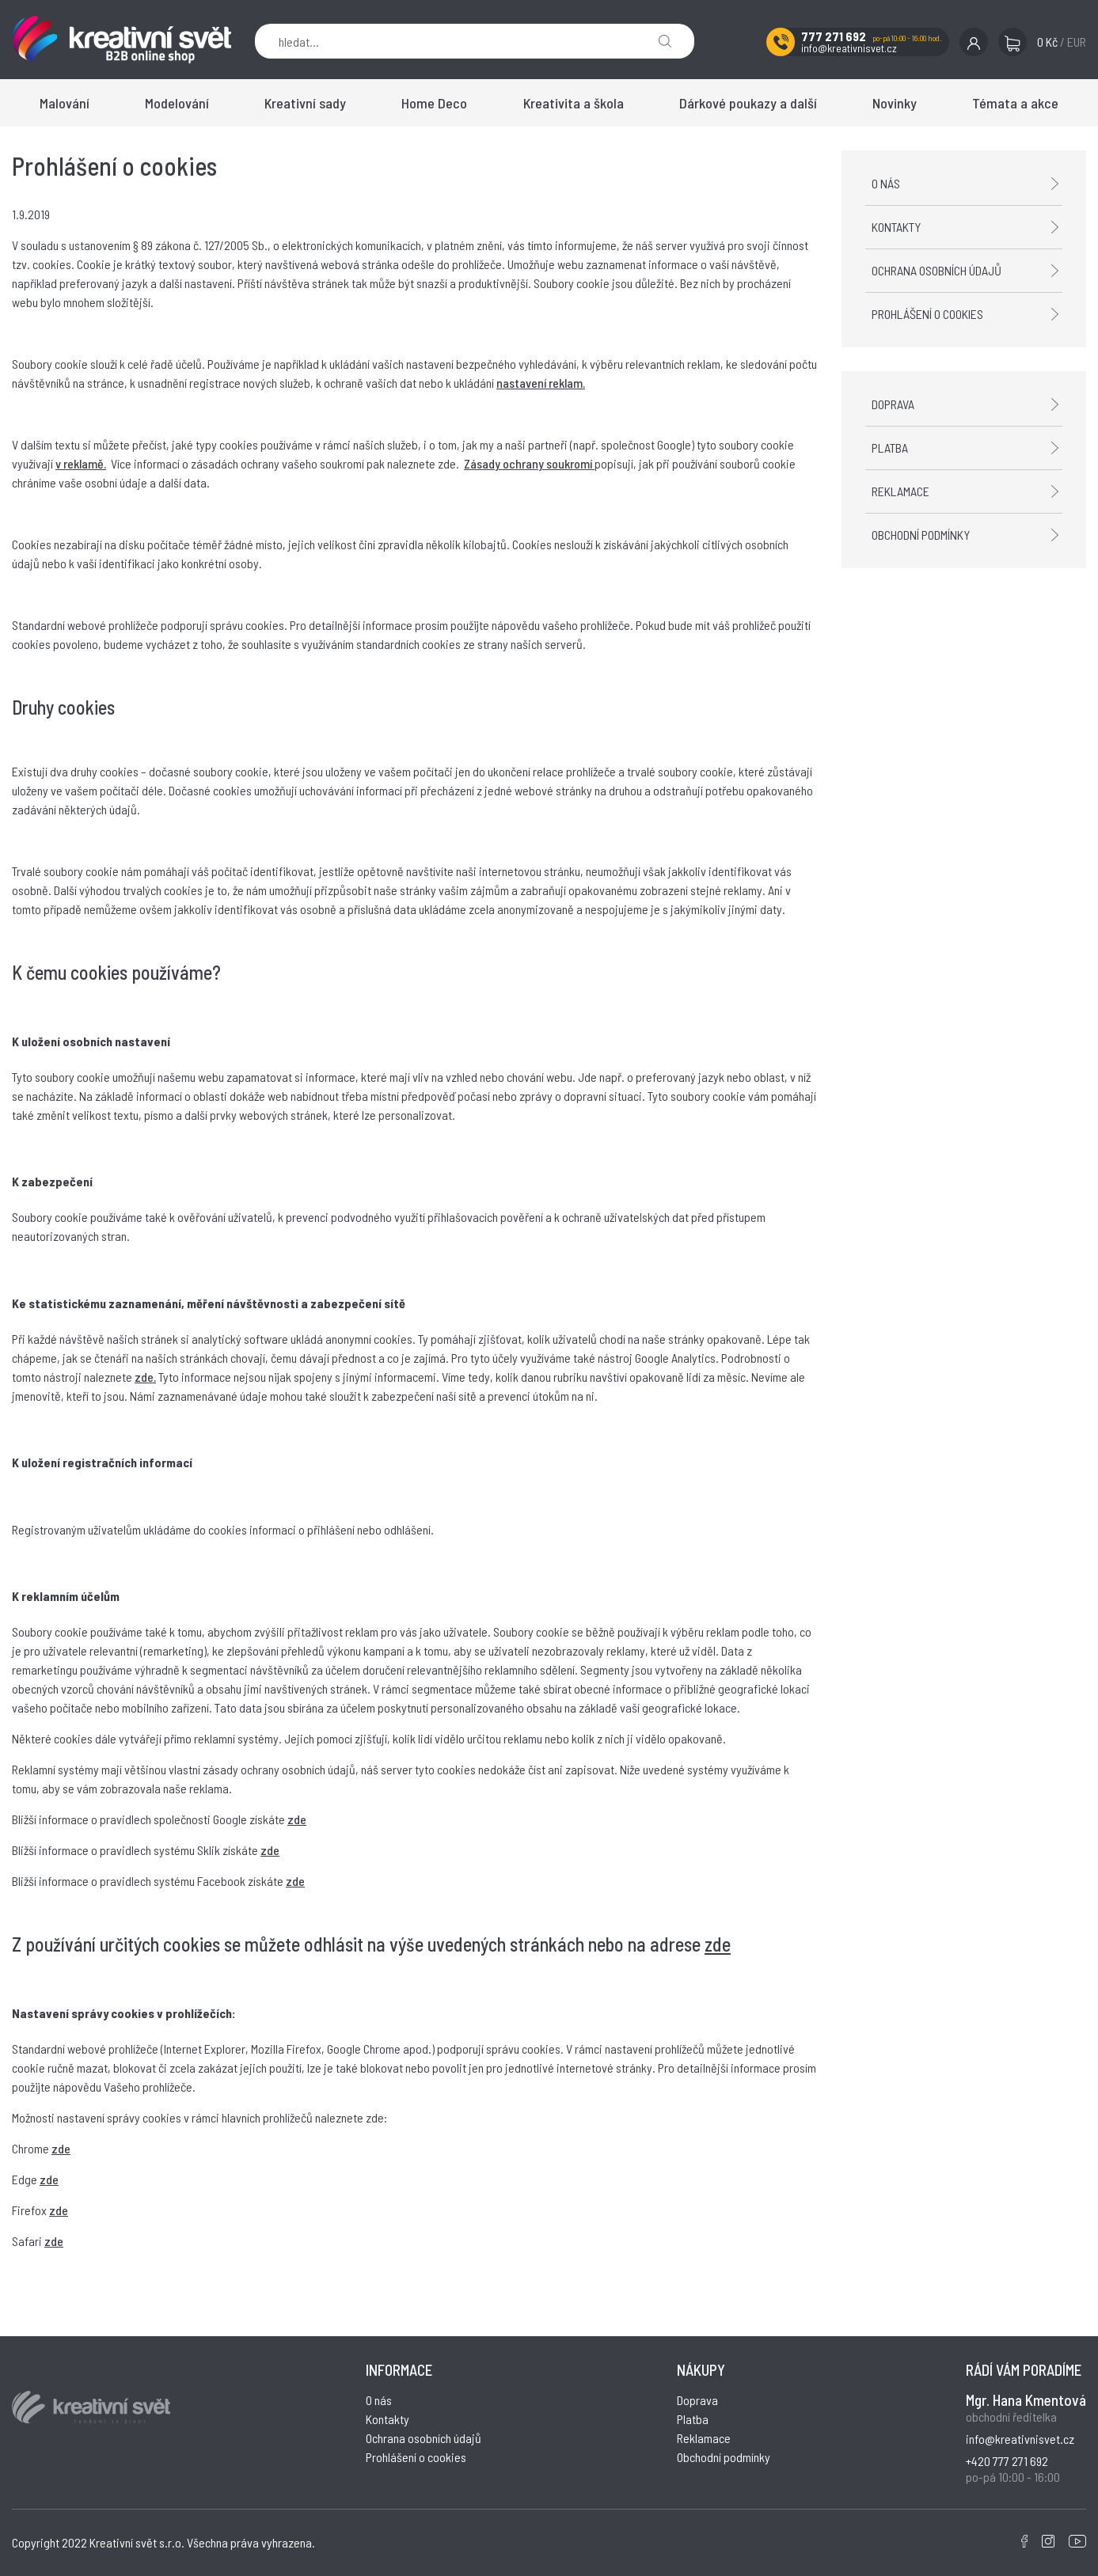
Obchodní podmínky (921, 534)
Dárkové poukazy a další (748, 103)
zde (296, 1819)
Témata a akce (1015, 103)
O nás (886, 183)
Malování (64, 103)
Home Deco (434, 103)
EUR (1076, 41)
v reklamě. (80, 463)
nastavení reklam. (540, 382)
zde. (145, 1376)
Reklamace (900, 491)
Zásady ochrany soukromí (529, 463)
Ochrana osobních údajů (936, 270)
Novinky (894, 103)
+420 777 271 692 (1007, 2460)
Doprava (893, 404)
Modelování (177, 103)
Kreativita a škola (573, 103)
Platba (890, 447)
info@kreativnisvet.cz (849, 48)
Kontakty (896, 226)
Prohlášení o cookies (927, 313)
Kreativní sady (305, 103)
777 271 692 (833, 36)
